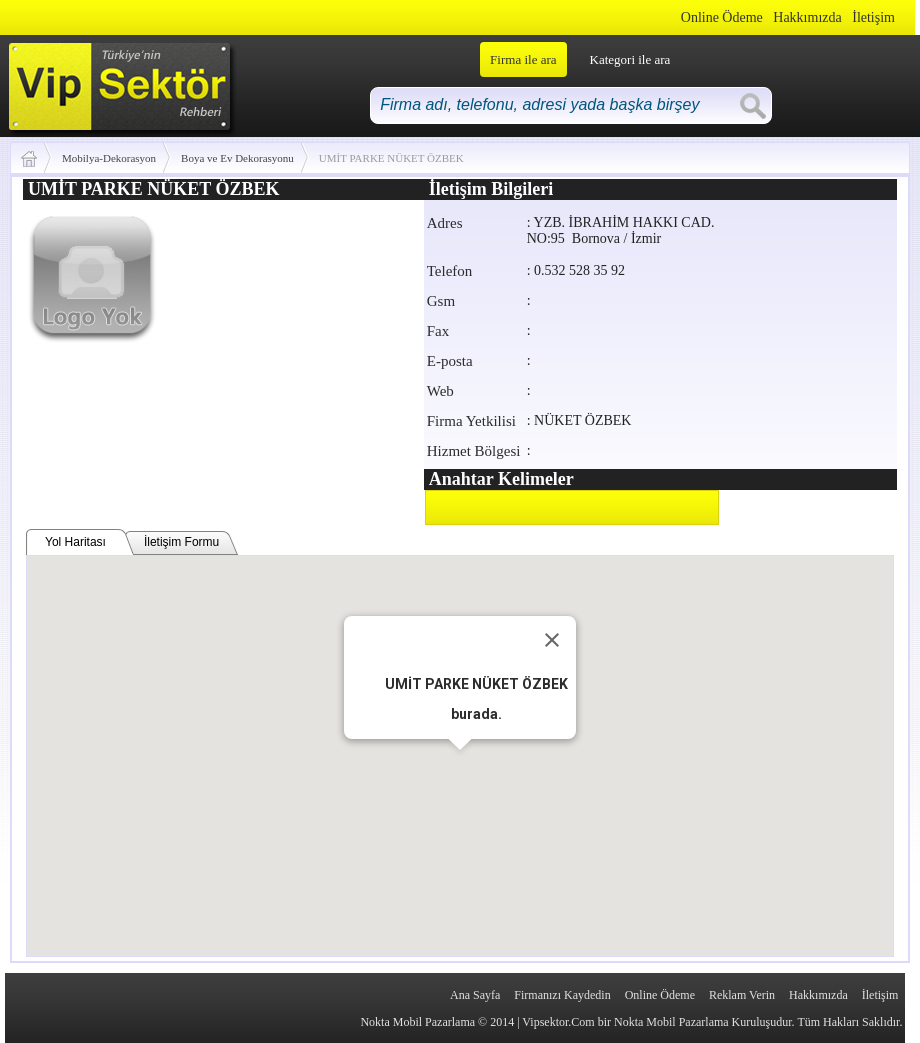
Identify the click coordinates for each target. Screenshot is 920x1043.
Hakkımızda (807, 17)
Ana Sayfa (475, 995)
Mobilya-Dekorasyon (109, 158)
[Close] (552, 640)
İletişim (873, 17)
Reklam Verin (742, 995)
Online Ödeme (722, 17)
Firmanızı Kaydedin (562, 995)
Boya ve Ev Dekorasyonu (237, 158)
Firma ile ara (523, 59)
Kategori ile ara (630, 59)
